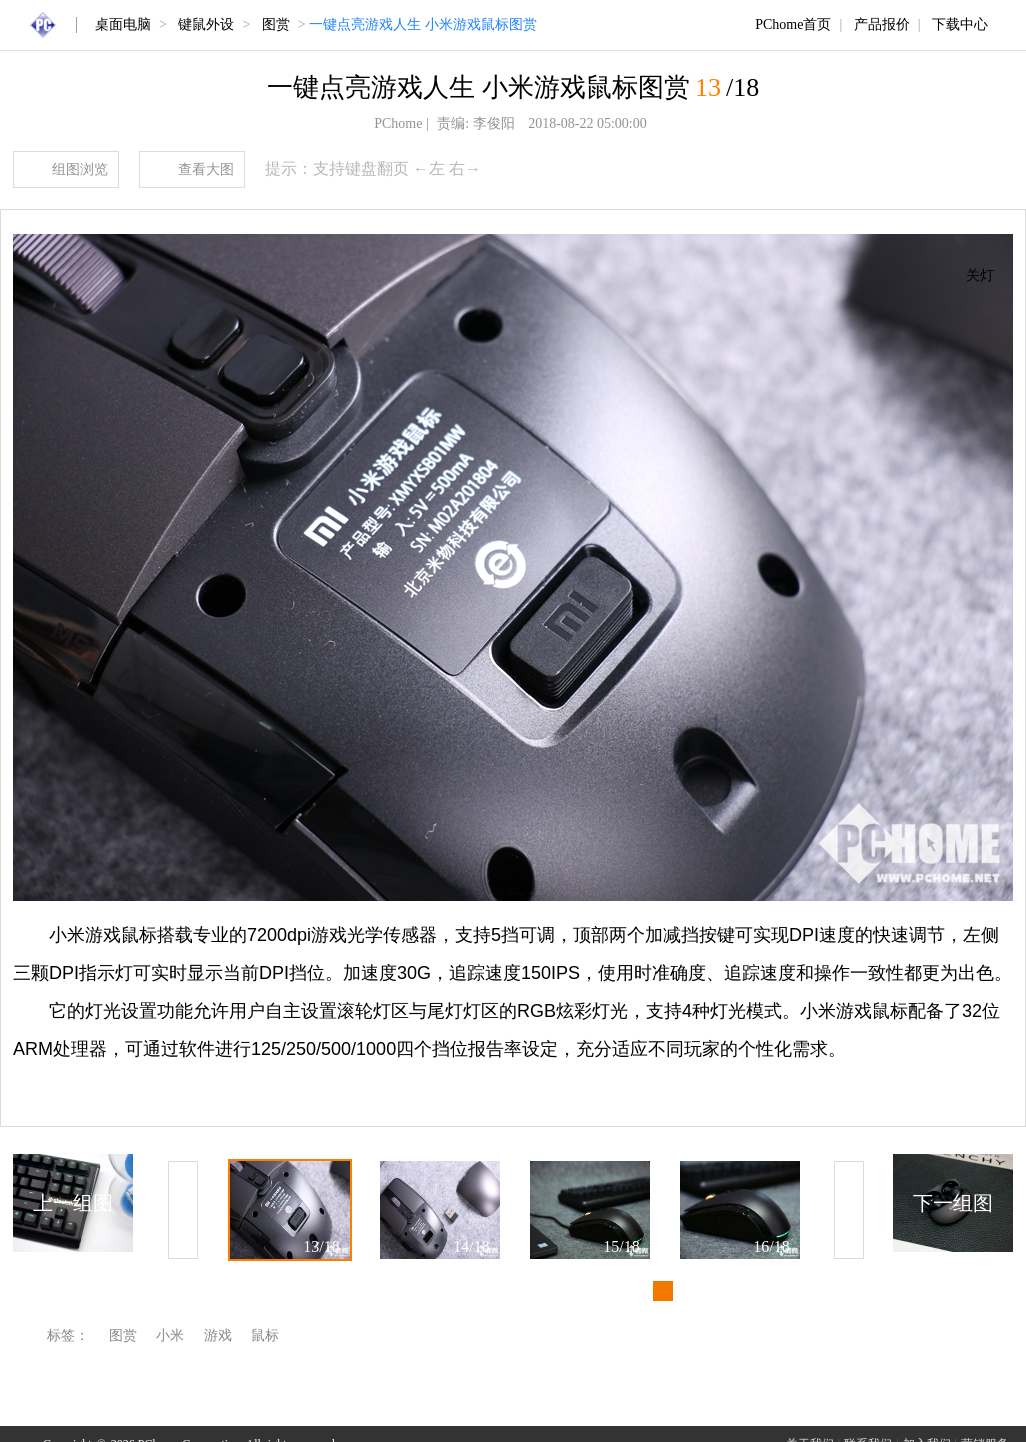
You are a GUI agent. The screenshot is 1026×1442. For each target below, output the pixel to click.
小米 (170, 1335)
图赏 (276, 24)
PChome (398, 123)
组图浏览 (80, 169)
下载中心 (960, 24)
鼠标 (265, 1335)
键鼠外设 (206, 24)
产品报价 (882, 24)
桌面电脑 (123, 24)
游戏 (218, 1335)
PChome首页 (793, 24)
